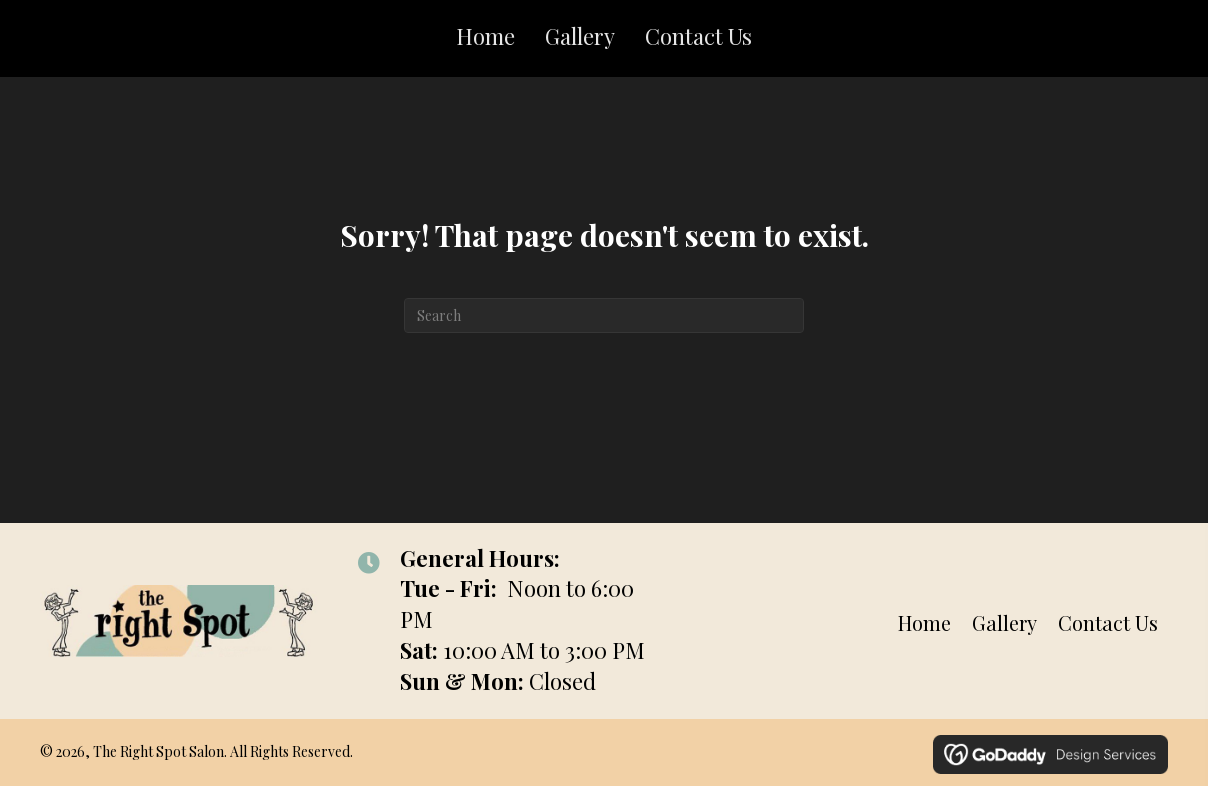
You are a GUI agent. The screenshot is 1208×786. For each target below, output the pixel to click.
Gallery (1004, 623)
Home (924, 623)
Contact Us (1108, 623)
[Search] (604, 315)
